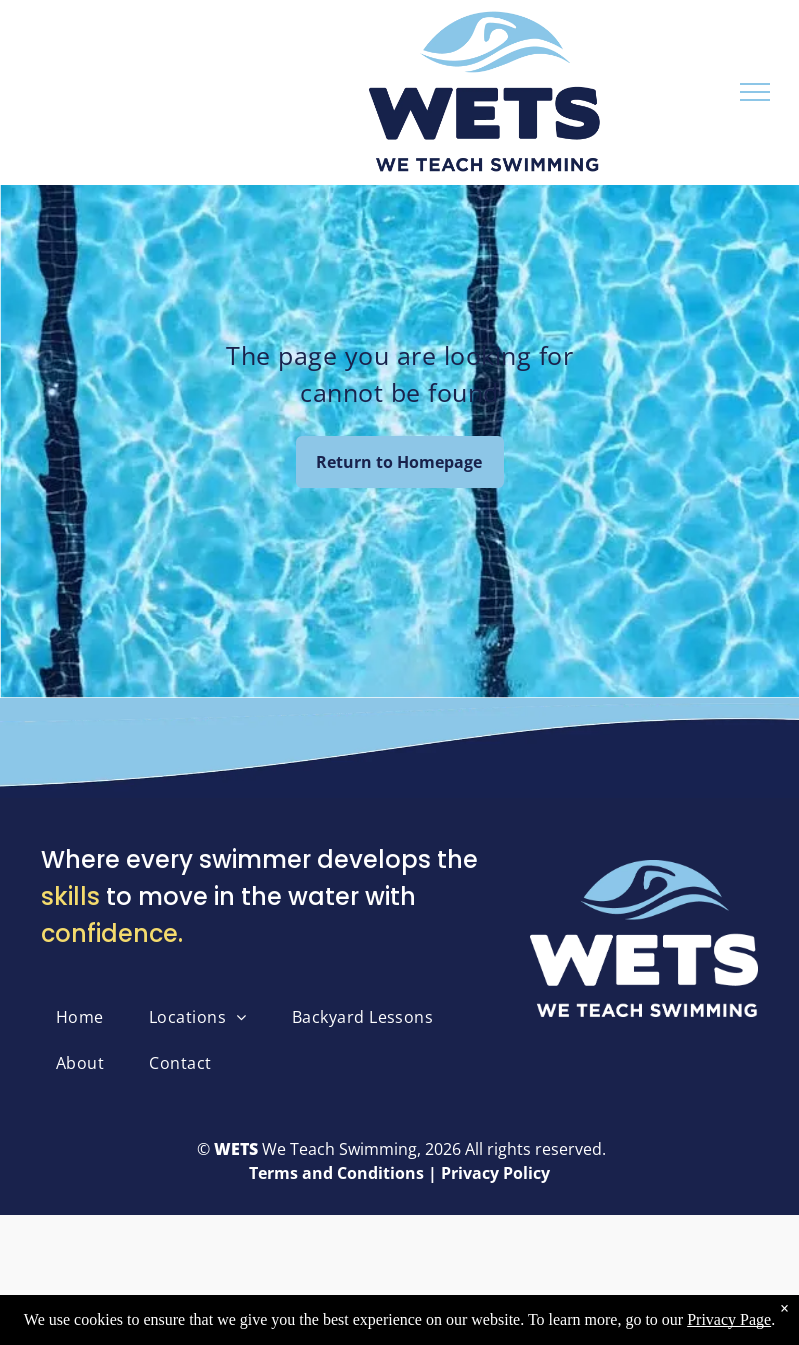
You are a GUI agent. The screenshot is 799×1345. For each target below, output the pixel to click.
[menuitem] (87, 1017)
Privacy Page (729, 1319)
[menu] (755, 92)
